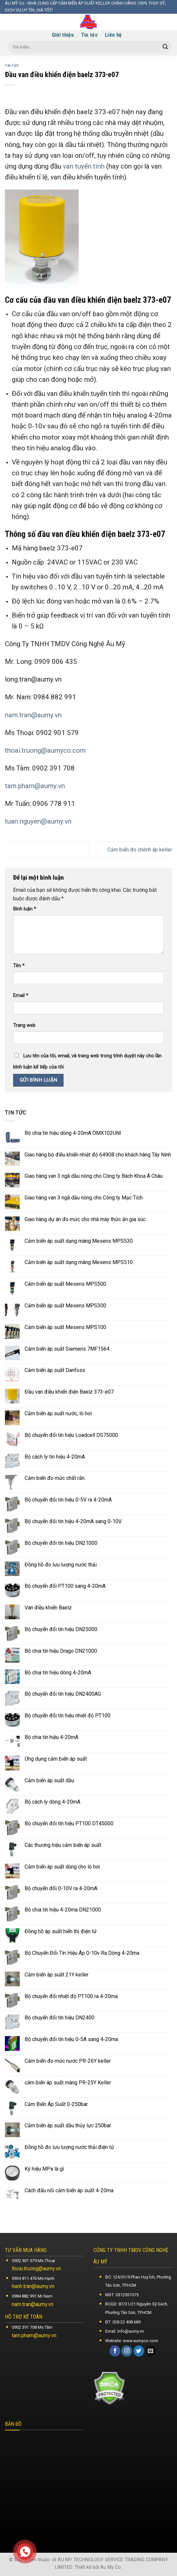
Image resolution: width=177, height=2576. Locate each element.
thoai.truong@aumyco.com (45, 750)
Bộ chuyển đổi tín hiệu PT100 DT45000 (69, 1823)
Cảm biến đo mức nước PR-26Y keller (68, 2061)
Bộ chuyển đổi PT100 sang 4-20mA (65, 1586)
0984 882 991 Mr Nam (32, 2296)
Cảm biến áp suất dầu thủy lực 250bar (68, 2125)
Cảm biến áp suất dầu (49, 1780)
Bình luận (24, 909)
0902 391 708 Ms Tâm (32, 2327)
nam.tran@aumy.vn (33, 715)
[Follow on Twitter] (138, 2351)
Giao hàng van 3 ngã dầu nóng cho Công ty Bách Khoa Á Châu (94, 1176)
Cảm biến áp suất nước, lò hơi (58, 1413)
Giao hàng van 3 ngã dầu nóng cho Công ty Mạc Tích (84, 1198)
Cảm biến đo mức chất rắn (55, 1478)
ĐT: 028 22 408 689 (123, 2322)
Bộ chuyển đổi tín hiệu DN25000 (61, 1629)
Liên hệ (113, 35)
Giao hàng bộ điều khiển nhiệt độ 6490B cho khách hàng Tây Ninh (98, 1155)
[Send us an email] (150, 2351)
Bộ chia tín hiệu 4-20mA (51, 1737)
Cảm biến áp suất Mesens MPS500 (65, 1284)
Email (20, 995)
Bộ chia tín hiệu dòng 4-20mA (58, 1672)
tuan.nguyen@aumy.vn (38, 821)
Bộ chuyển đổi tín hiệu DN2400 (59, 2017)
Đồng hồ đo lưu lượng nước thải (61, 1565)
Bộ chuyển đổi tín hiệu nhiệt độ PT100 (67, 1715)
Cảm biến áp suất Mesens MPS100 (65, 1327)
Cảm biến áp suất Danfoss (55, 1370)
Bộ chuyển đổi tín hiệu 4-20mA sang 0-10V (73, 1521)
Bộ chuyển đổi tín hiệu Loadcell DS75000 (71, 1435)
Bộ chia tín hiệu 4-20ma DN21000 (63, 1910)
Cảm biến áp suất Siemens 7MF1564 (67, 1349)
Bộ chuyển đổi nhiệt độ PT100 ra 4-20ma (71, 1996)
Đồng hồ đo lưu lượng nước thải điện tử (69, 2147)
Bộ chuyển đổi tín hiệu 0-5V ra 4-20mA (68, 1500)
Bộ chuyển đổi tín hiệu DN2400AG (63, 1694)
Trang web (24, 1025)
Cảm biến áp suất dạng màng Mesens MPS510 (79, 1262)
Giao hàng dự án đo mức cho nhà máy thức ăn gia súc (85, 1219)
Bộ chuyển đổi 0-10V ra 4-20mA (61, 1888)
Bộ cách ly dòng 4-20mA (52, 1802)
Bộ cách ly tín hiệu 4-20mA (55, 1457)
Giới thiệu (63, 35)
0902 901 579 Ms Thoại (33, 2260)
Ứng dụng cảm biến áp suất (56, 1759)
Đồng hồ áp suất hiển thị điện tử (61, 1931)
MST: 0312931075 (122, 2294)
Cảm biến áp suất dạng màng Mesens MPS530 (79, 1241)
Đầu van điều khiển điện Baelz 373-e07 (69, 1392)
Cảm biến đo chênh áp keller (140, 850)
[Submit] (165, 47)
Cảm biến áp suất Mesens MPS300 (65, 1305)
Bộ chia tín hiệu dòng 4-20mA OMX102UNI (73, 1133)
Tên (19, 966)
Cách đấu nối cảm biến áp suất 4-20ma (69, 2190)
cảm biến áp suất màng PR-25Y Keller (68, 2082)
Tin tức (89, 35)
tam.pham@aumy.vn (35, 786)
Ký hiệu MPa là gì (44, 2169)
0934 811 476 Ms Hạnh (33, 2278)
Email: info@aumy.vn (124, 2331)
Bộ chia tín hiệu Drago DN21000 (61, 1651)
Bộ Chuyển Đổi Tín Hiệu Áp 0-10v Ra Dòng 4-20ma (82, 1953)
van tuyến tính (84, 166)
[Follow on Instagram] (126, 2351)
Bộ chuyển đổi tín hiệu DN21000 (61, 1543)
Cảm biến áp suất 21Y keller (56, 1975)
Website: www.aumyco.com (131, 2340)
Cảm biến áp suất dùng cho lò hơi (62, 1867)
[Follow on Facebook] (114, 2351)
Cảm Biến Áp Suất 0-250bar (56, 2104)
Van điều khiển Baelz (48, 1608)
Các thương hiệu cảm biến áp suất (63, 1845)
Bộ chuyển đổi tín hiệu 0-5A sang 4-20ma (71, 2039)
